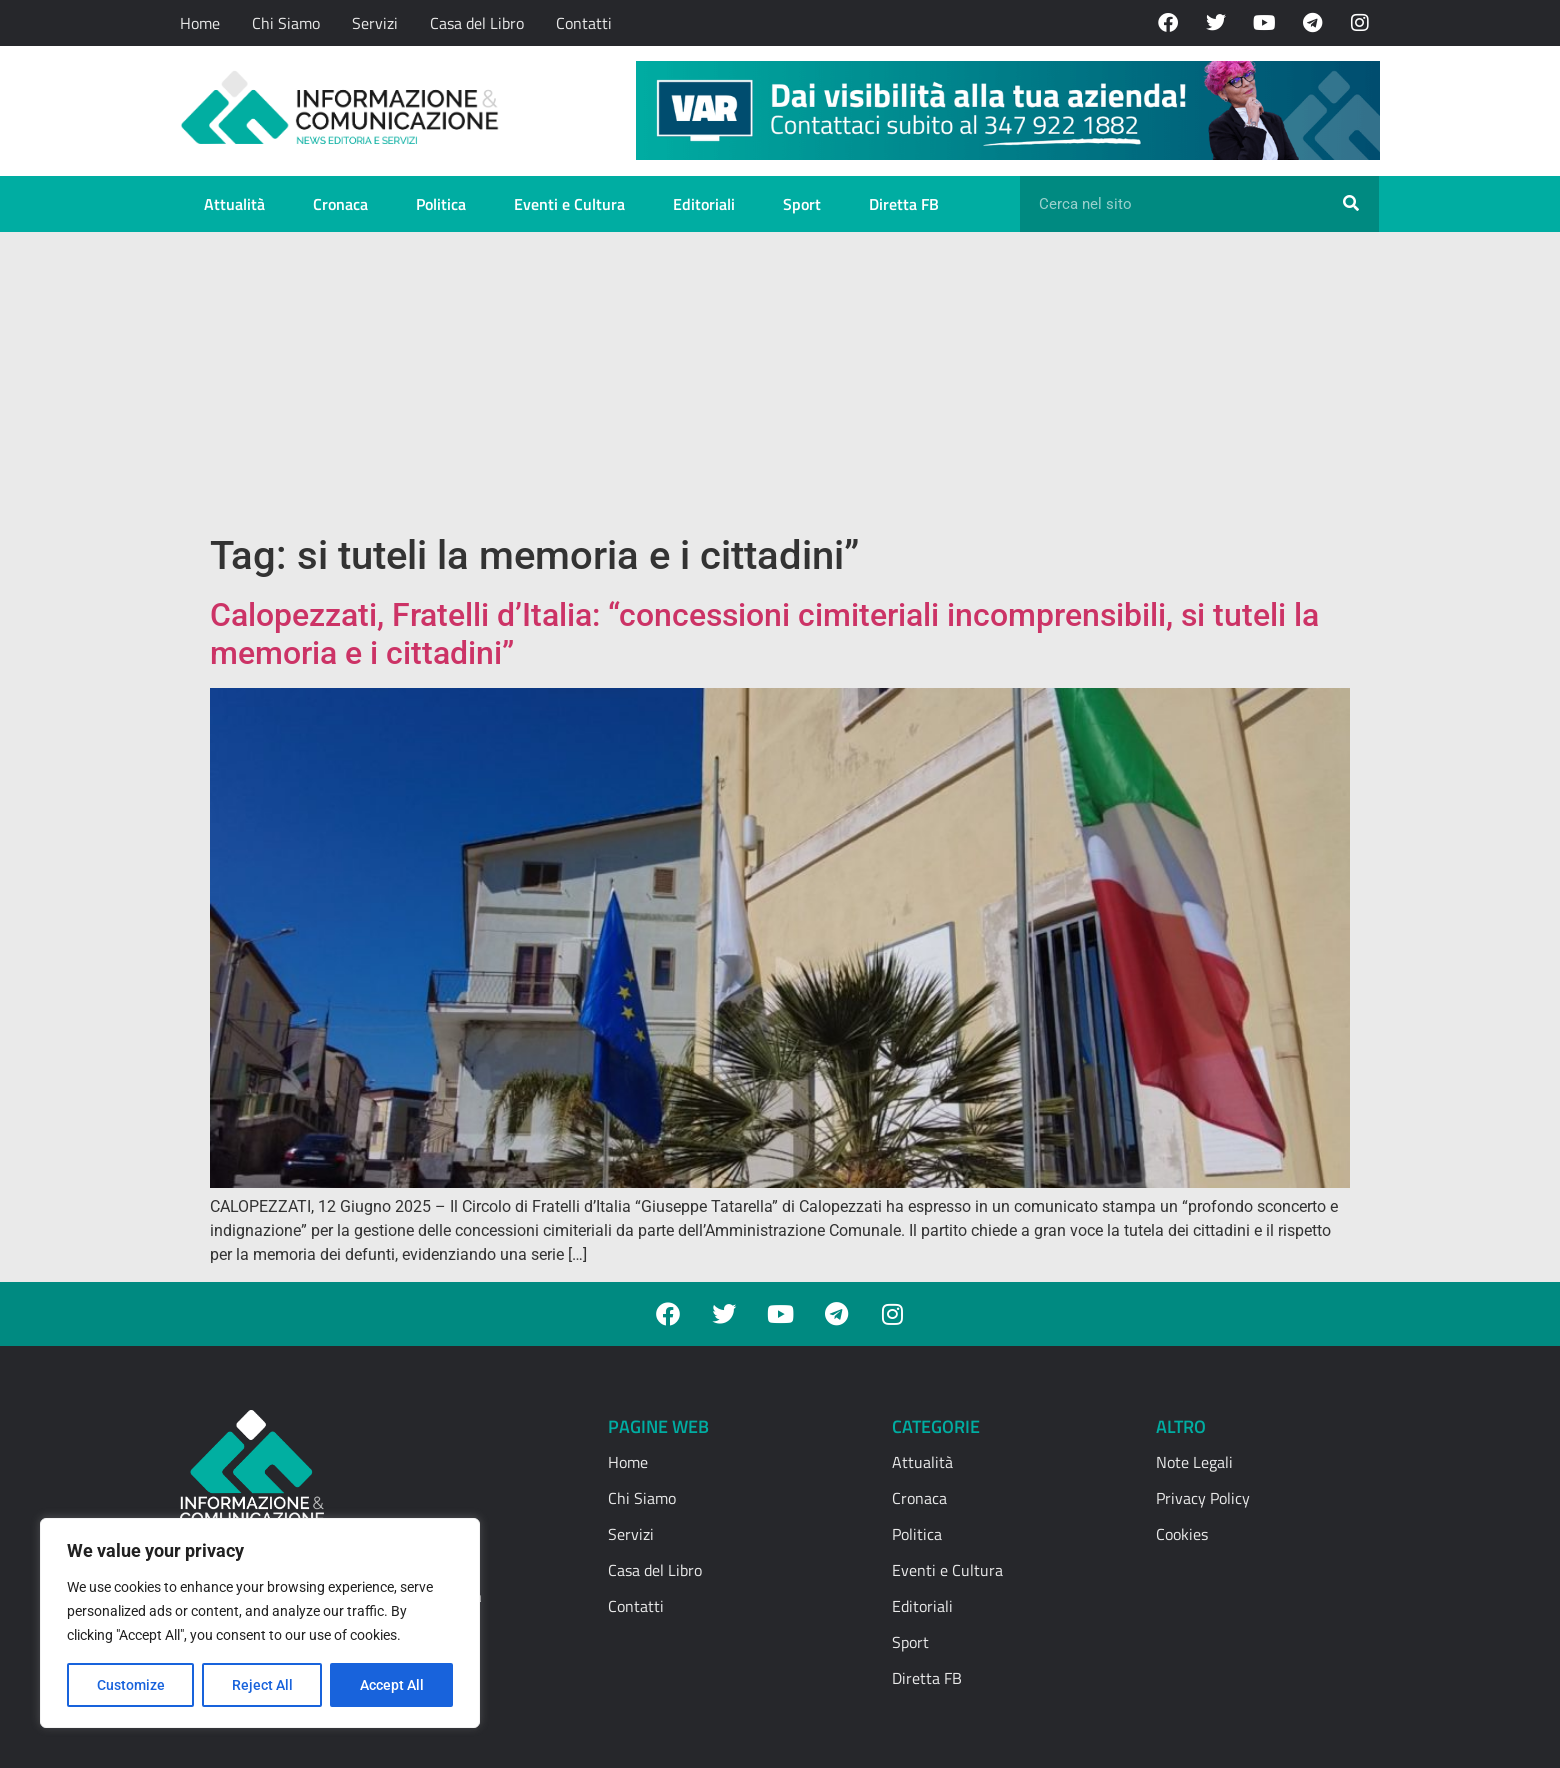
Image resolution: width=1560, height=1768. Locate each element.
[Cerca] (1351, 204)
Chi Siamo (286, 23)
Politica (441, 204)
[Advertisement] (780, 382)
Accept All (392, 1685)
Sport (802, 204)
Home (200, 23)
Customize (131, 1685)
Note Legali (1194, 1462)
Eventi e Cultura (569, 204)
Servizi (375, 23)
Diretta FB (904, 204)
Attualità (234, 204)
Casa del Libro (477, 23)
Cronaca (340, 204)
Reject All (262, 1685)
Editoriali (704, 204)
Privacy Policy (1203, 1498)
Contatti (584, 23)
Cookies (1182, 1534)
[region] (260, 1623)
